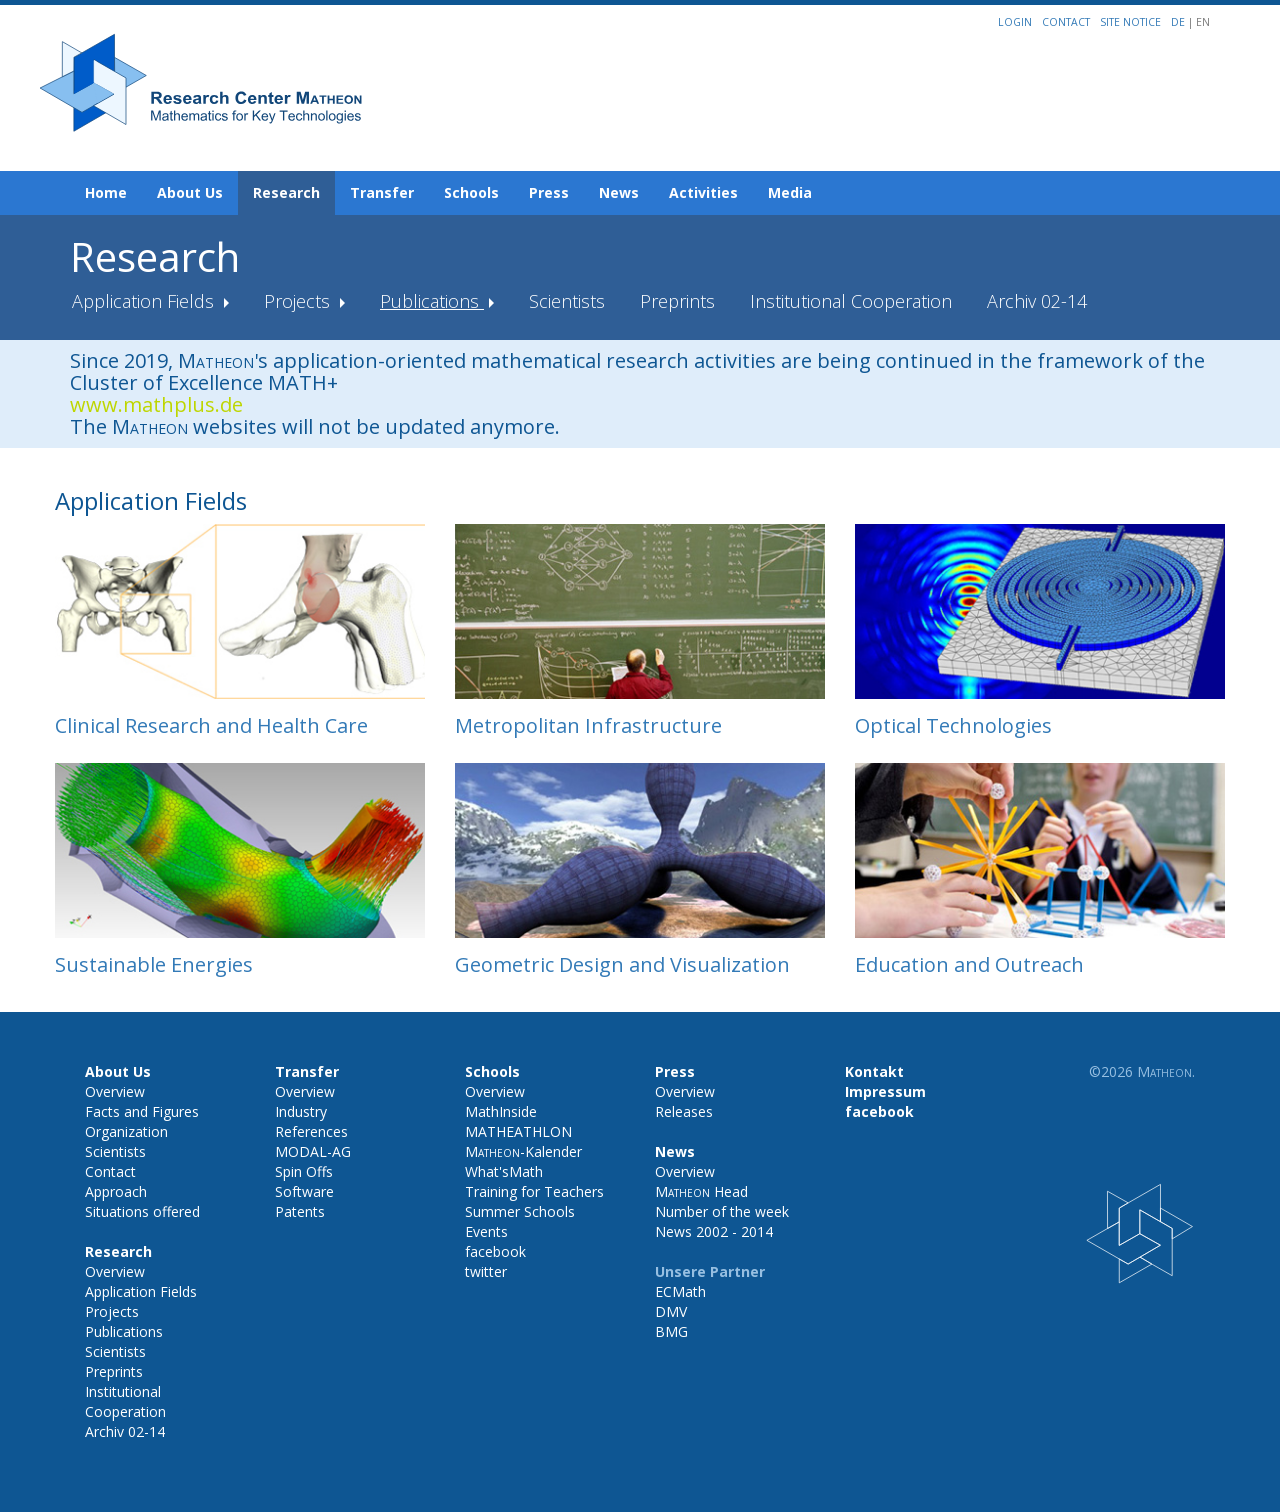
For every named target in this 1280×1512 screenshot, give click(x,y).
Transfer (382, 192)
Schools (471, 192)
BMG (671, 1331)
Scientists (567, 301)
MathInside (501, 1111)
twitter (486, 1271)
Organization (126, 1131)
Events (486, 1231)
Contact (1066, 22)
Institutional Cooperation (851, 301)
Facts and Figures (142, 1111)
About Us (190, 192)
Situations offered (142, 1211)
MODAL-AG (313, 1151)
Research (286, 192)
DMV (671, 1311)
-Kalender (523, 1151)
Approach (116, 1191)
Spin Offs (304, 1171)
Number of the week (722, 1211)
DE (1179, 22)
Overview (115, 1091)
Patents (300, 1211)
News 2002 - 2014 (714, 1231)
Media (790, 192)
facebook (495, 1251)
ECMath (680, 1291)
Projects (299, 301)
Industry (301, 1111)
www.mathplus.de (156, 404)
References (311, 1131)
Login (1015, 22)
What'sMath (504, 1171)
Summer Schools (520, 1211)
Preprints (677, 301)
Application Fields (145, 301)
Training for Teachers (534, 1191)
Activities (703, 192)
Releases (684, 1111)
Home (106, 192)
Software (304, 1191)
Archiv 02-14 (1037, 301)
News (619, 192)
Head (701, 1191)
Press (549, 192)
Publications (432, 301)
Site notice (1130, 22)
